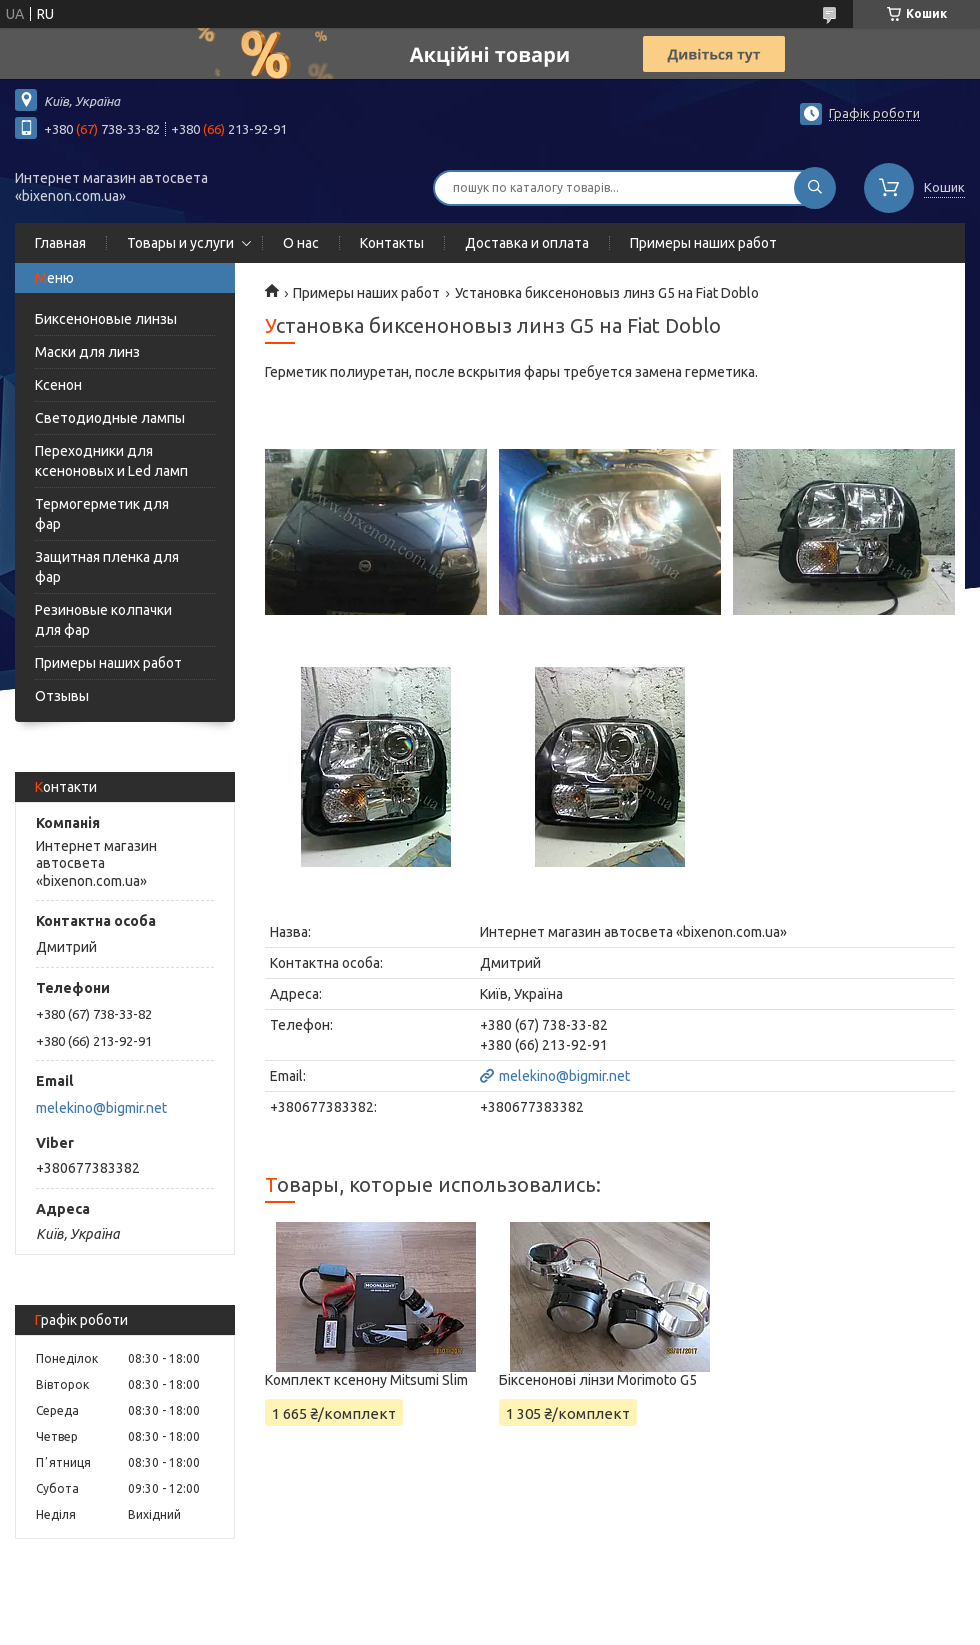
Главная (60, 243)
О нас (301, 243)
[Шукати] (815, 188)
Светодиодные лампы (110, 418)
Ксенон (58, 385)
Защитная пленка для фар (107, 567)
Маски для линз (87, 352)
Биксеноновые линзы (106, 319)
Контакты (392, 243)
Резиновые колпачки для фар (103, 620)
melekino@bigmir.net (101, 1108)
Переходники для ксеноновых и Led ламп (111, 461)
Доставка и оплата (527, 243)
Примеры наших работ (703, 243)
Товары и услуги (180, 243)
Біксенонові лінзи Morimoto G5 (598, 1380)
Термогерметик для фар (102, 514)
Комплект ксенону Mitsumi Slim (366, 1380)
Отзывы (62, 696)
